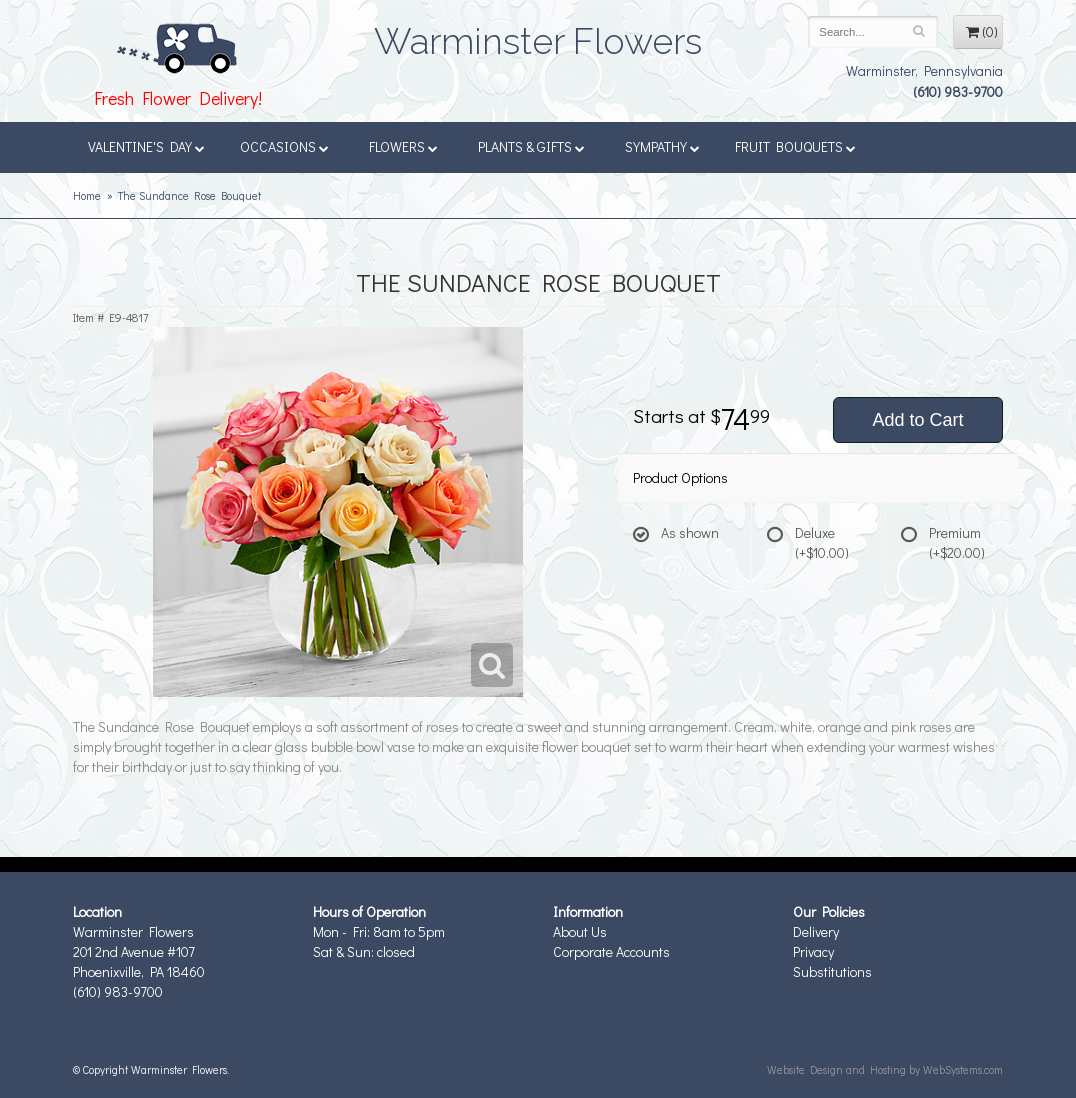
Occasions (284, 146)
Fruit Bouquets (795, 146)
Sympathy (662, 146)
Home (87, 195)
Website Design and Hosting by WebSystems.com (885, 1069)
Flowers (403, 146)
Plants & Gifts (531, 146)
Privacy (813, 951)
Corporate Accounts (611, 951)
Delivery (816, 931)
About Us (580, 931)
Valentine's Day (146, 146)
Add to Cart (917, 420)
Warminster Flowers (538, 35)
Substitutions (832, 971)
